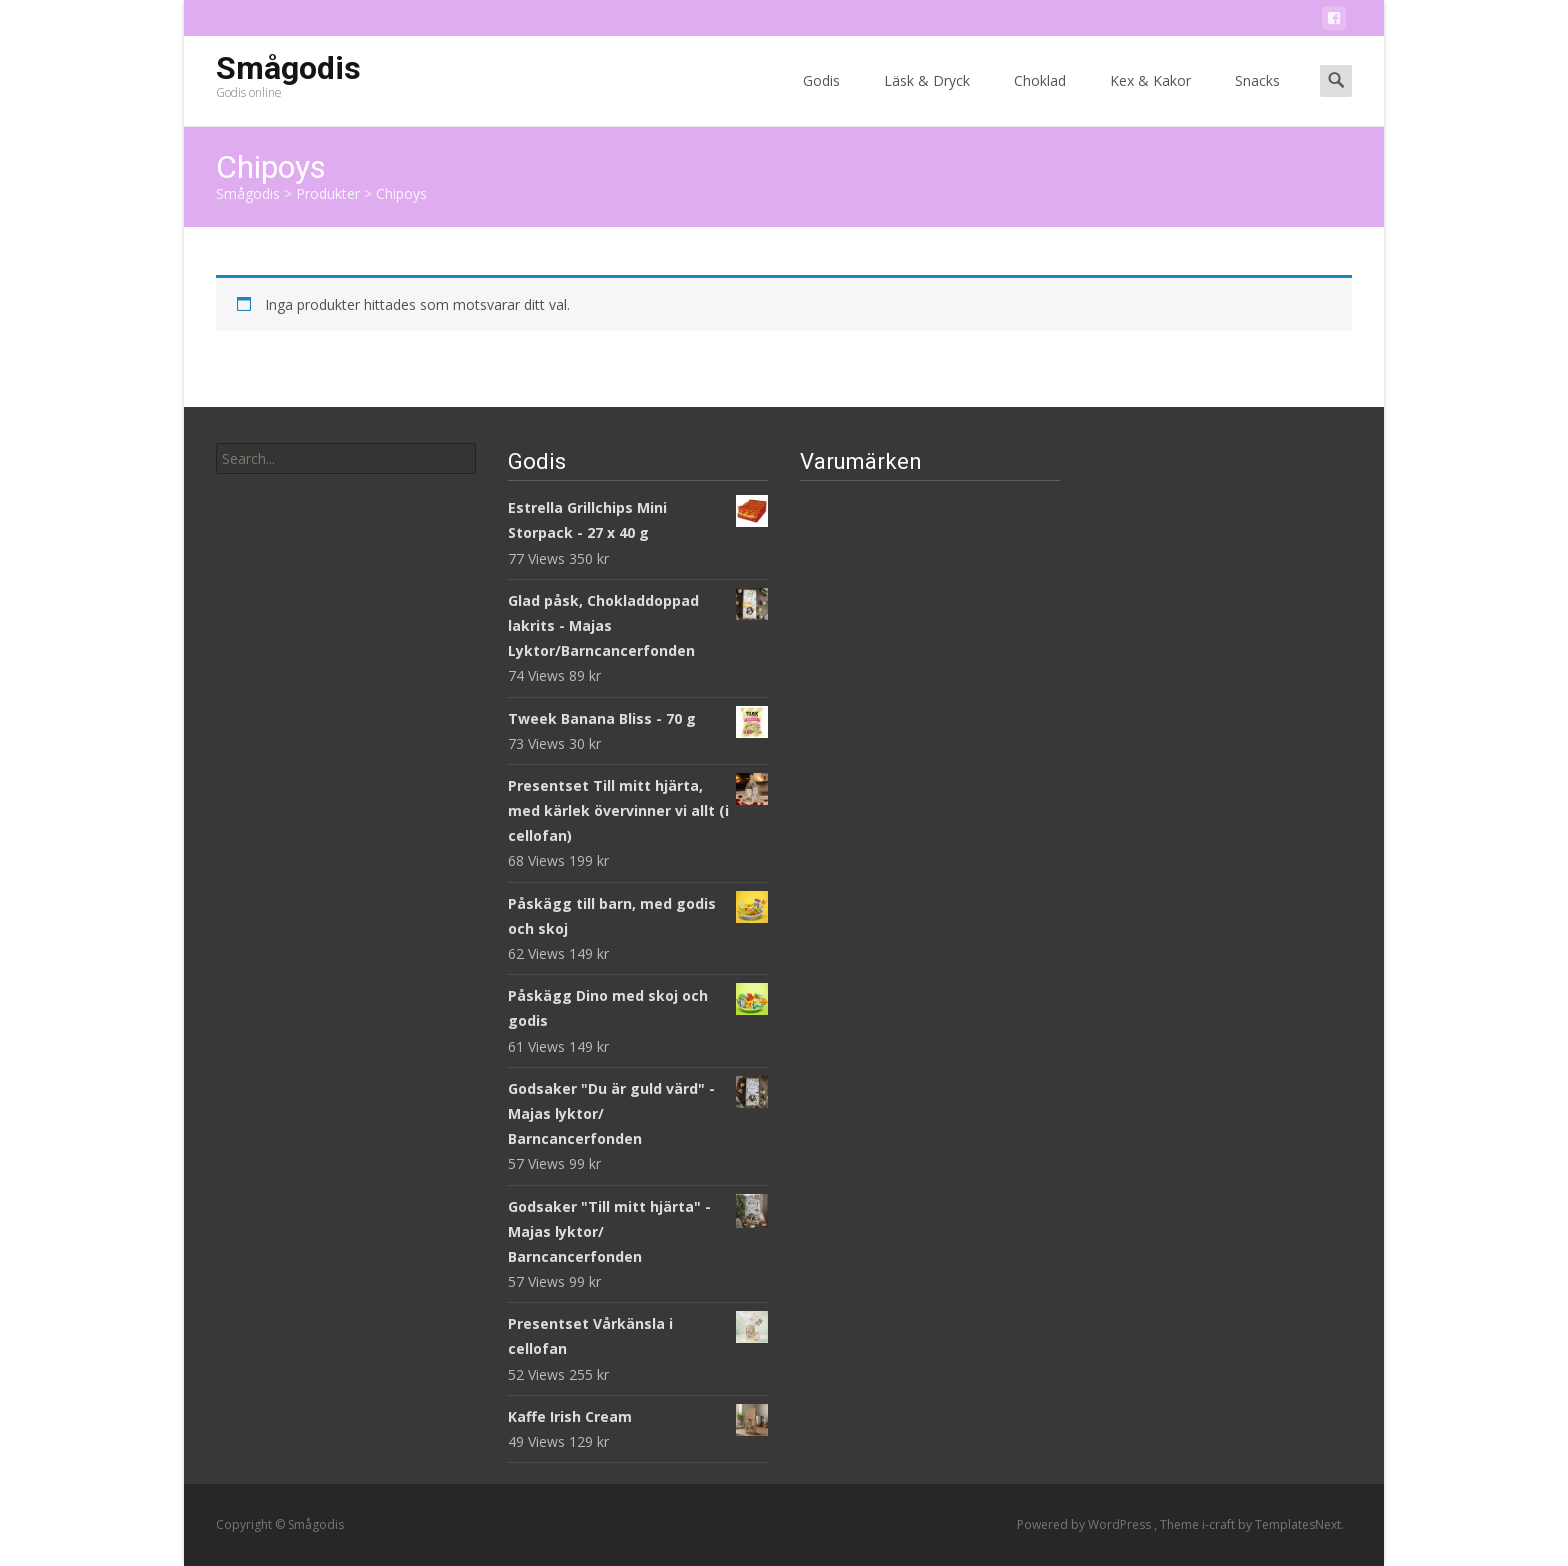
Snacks (1257, 98)
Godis (821, 98)
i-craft (1220, 1524)
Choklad (1040, 98)
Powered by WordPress (1085, 1524)
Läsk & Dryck (927, 98)
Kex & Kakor (1150, 98)
